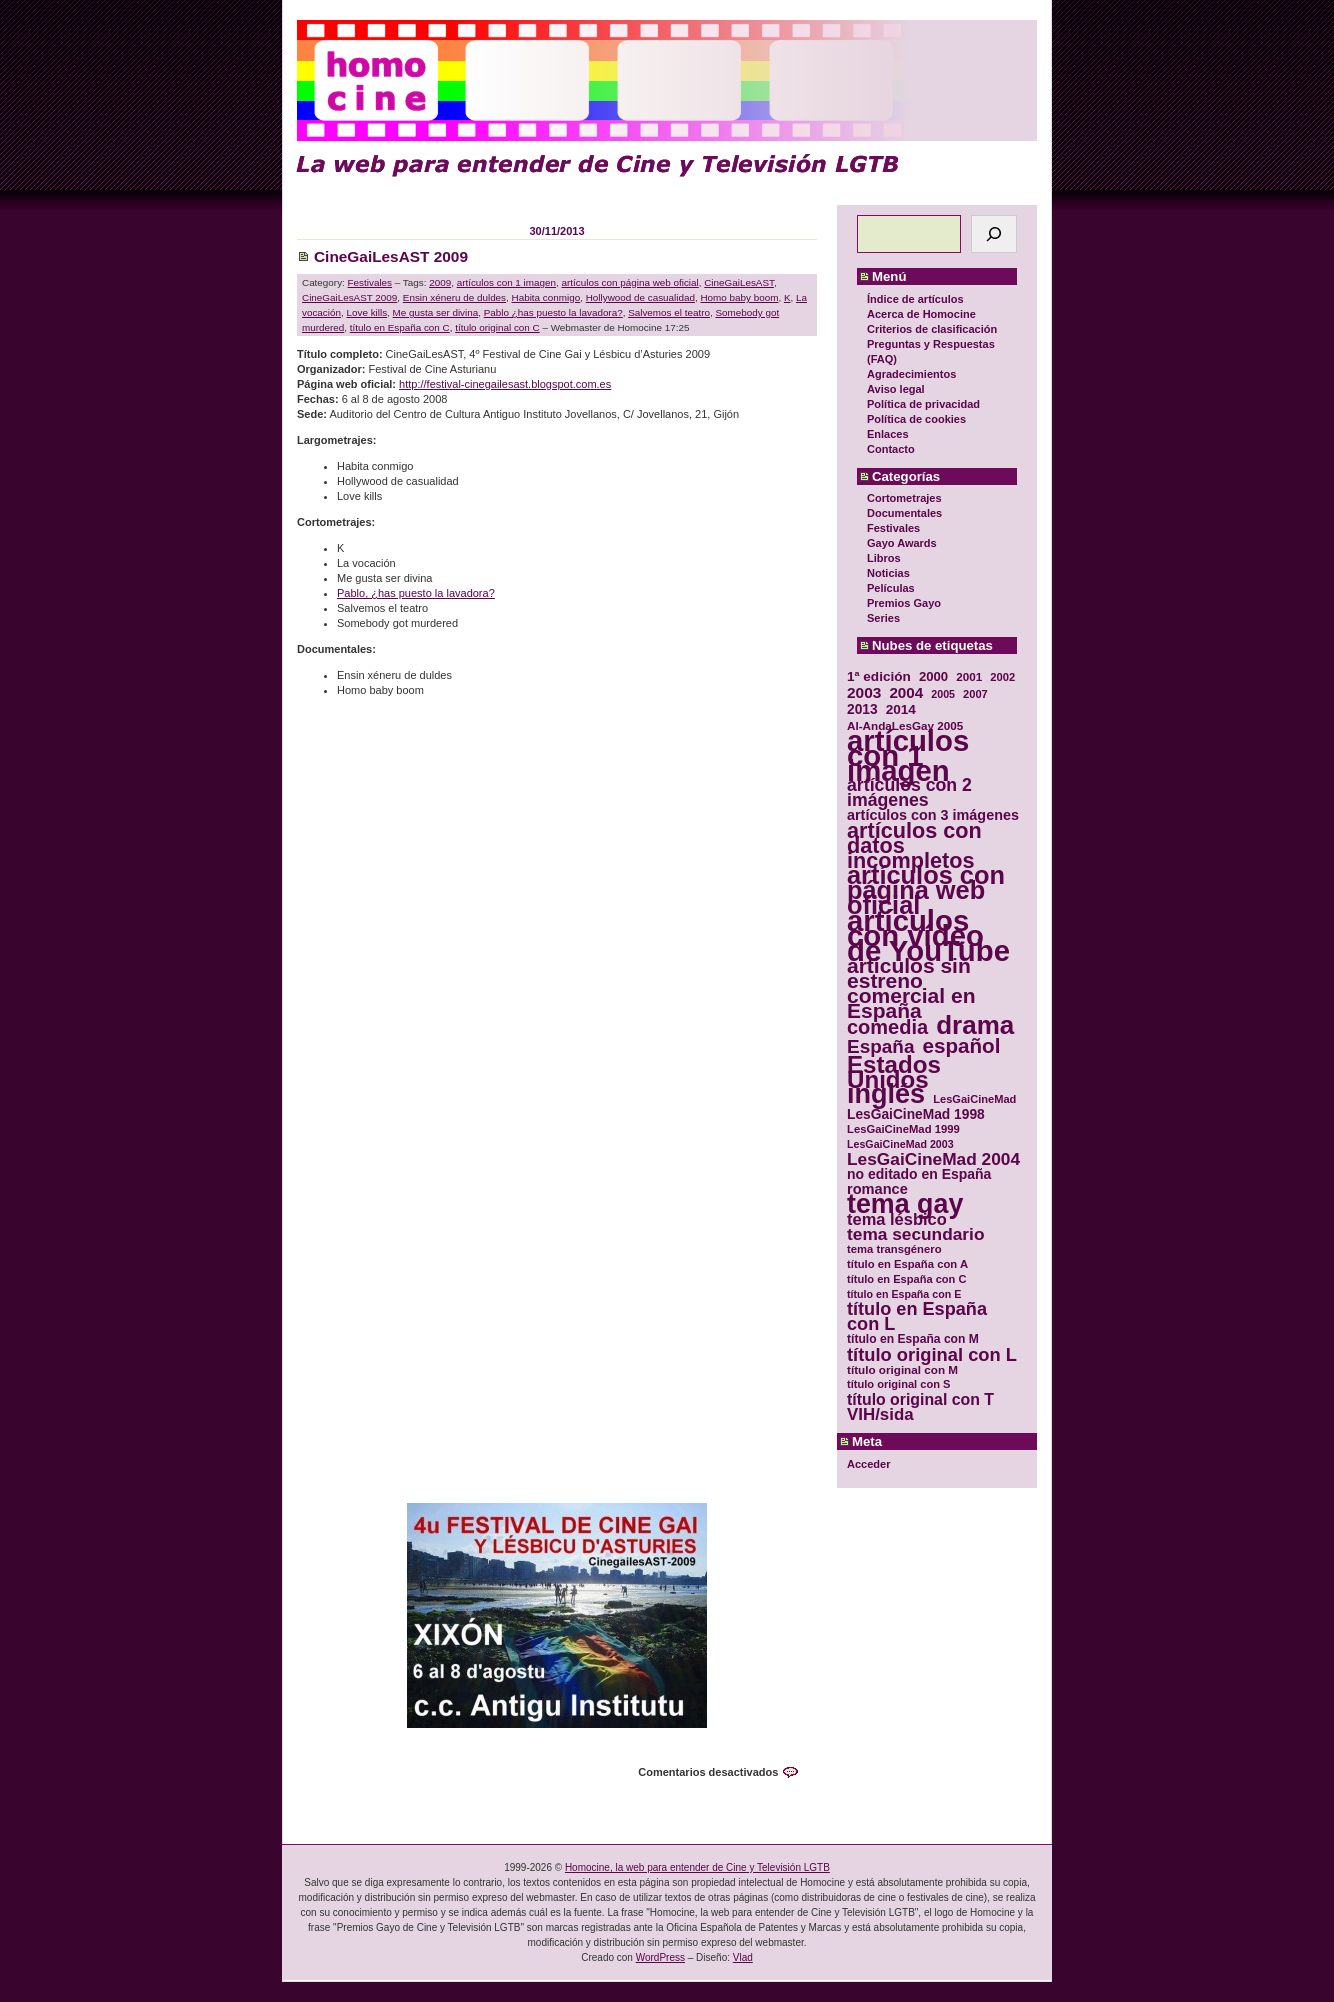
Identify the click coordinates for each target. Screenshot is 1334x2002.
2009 (440, 282)
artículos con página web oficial (630, 282)
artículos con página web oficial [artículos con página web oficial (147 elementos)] (926, 890)
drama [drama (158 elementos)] (975, 1025)
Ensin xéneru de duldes (454, 297)
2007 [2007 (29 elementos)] (975, 694)
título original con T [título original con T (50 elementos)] (920, 1399)
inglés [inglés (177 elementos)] (886, 1094)
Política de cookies (916, 419)
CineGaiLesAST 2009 (391, 256)
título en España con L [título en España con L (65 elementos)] (917, 1317)
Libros (884, 558)
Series (883, 618)
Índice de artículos (915, 299)
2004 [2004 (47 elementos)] (906, 692)
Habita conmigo (546, 297)
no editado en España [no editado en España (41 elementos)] (919, 1174)
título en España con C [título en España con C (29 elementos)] (906, 1279)
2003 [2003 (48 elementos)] (864, 692)
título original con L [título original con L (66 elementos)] (932, 1354)
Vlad (743, 1957)
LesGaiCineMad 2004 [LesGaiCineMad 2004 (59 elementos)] (933, 1159)
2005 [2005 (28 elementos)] (943, 694)
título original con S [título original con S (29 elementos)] (898, 1384)
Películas (891, 588)
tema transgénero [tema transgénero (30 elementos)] (894, 1249)
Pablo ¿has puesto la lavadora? (553, 312)
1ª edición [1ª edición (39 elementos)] (879, 676)
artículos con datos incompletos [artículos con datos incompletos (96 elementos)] (914, 845)
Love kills (366, 312)
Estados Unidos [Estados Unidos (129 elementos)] (894, 1072)
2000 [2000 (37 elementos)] (933, 676)
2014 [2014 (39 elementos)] (901, 709)
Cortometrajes (904, 498)
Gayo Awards (902, 543)
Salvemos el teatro (669, 312)
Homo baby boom (739, 297)
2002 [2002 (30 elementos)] (1002, 677)
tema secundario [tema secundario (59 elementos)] (915, 1234)
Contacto (891, 449)
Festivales (893, 528)
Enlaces (888, 434)
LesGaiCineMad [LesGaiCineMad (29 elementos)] (974, 1099)
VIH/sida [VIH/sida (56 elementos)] (880, 1414)
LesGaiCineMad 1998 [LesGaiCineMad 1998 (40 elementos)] (916, 1114)
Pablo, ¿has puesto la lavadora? (416, 593)
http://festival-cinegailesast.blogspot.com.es (505, 384)
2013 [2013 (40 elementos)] (862, 709)
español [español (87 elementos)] (961, 1045)
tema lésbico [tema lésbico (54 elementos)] (897, 1219)
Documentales (904, 513)
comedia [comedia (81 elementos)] (887, 1027)
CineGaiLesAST (739, 282)
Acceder (868, 1464)
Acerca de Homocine (921, 314)
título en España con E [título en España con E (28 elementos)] (904, 1294)
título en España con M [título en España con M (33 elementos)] (913, 1339)
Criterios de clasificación (932, 329)
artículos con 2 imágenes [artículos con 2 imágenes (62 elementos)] (909, 793)
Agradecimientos (911, 374)
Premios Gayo (904, 603)
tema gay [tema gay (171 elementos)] (905, 1204)
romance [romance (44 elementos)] (877, 1189)
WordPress (660, 1957)
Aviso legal (896, 389)
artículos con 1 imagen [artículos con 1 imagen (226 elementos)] (908, 755)
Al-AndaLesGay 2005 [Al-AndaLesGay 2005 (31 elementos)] (905, 725)
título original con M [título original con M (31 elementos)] (902, 1369)
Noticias (888, 573)
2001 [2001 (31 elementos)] (969, 676)
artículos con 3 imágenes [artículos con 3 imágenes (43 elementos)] (933, 815)
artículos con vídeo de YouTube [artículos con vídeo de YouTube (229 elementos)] (928, 935)
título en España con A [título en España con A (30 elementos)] (907, 1264)
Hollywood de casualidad (640, 297)
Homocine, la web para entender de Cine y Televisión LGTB (697, 1867)
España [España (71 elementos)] (880, 1046)
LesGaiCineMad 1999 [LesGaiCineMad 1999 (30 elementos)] (903, 1129)
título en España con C (400, 327)
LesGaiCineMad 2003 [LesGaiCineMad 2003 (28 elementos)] (900, 1144)
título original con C (497, 327)
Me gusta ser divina (436, 312)
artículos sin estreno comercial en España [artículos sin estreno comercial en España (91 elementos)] (911, 988)
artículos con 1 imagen (506, 282)
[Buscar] (994, 234)
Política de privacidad (923, 404)
